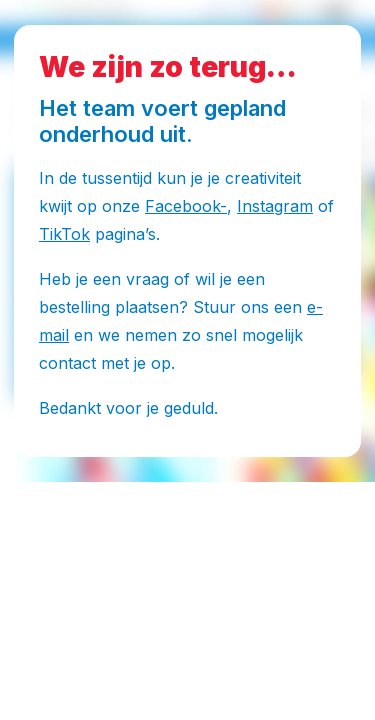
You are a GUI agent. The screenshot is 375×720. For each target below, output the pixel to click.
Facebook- (186, 206)
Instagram (275, 206)
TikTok (64, 234)
